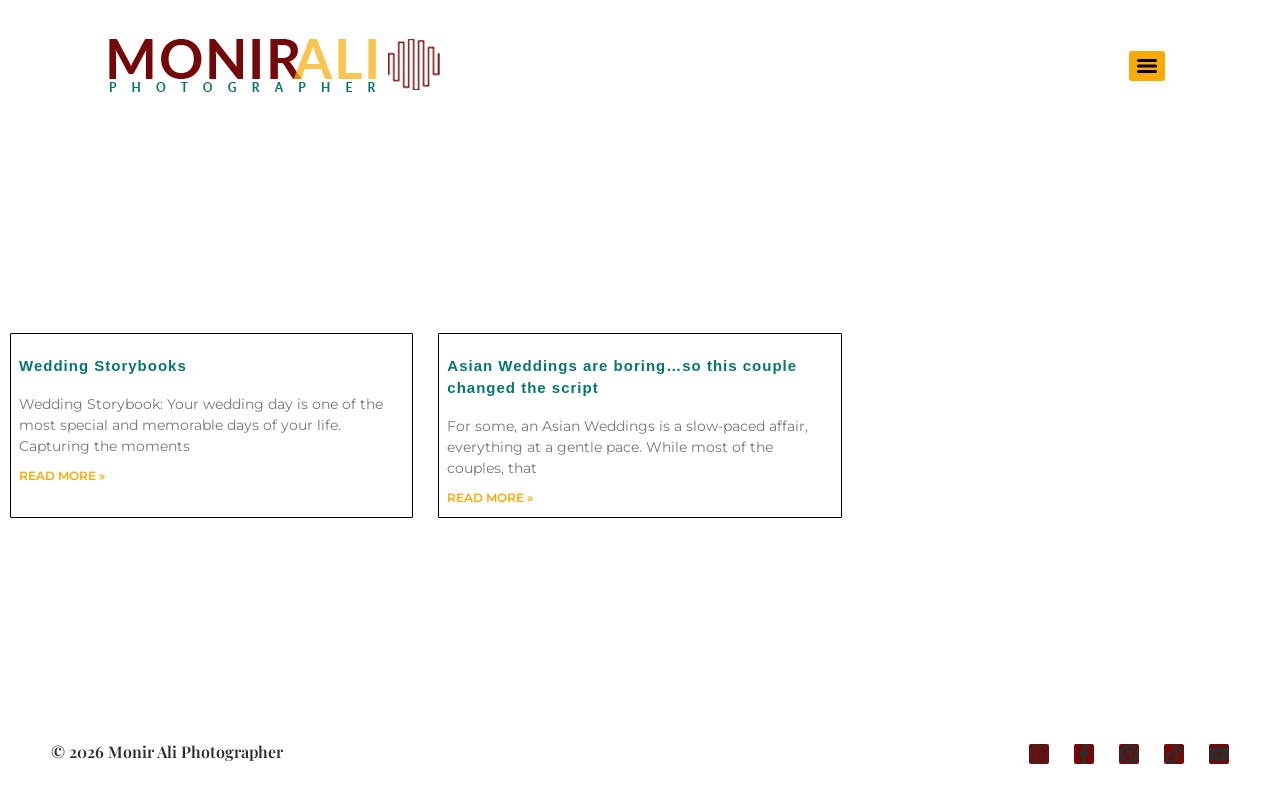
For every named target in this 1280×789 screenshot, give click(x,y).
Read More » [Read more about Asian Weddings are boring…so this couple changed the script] (490, 497)
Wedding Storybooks (103, 365)
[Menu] (1147, 66)
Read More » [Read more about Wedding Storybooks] (62, 475)
